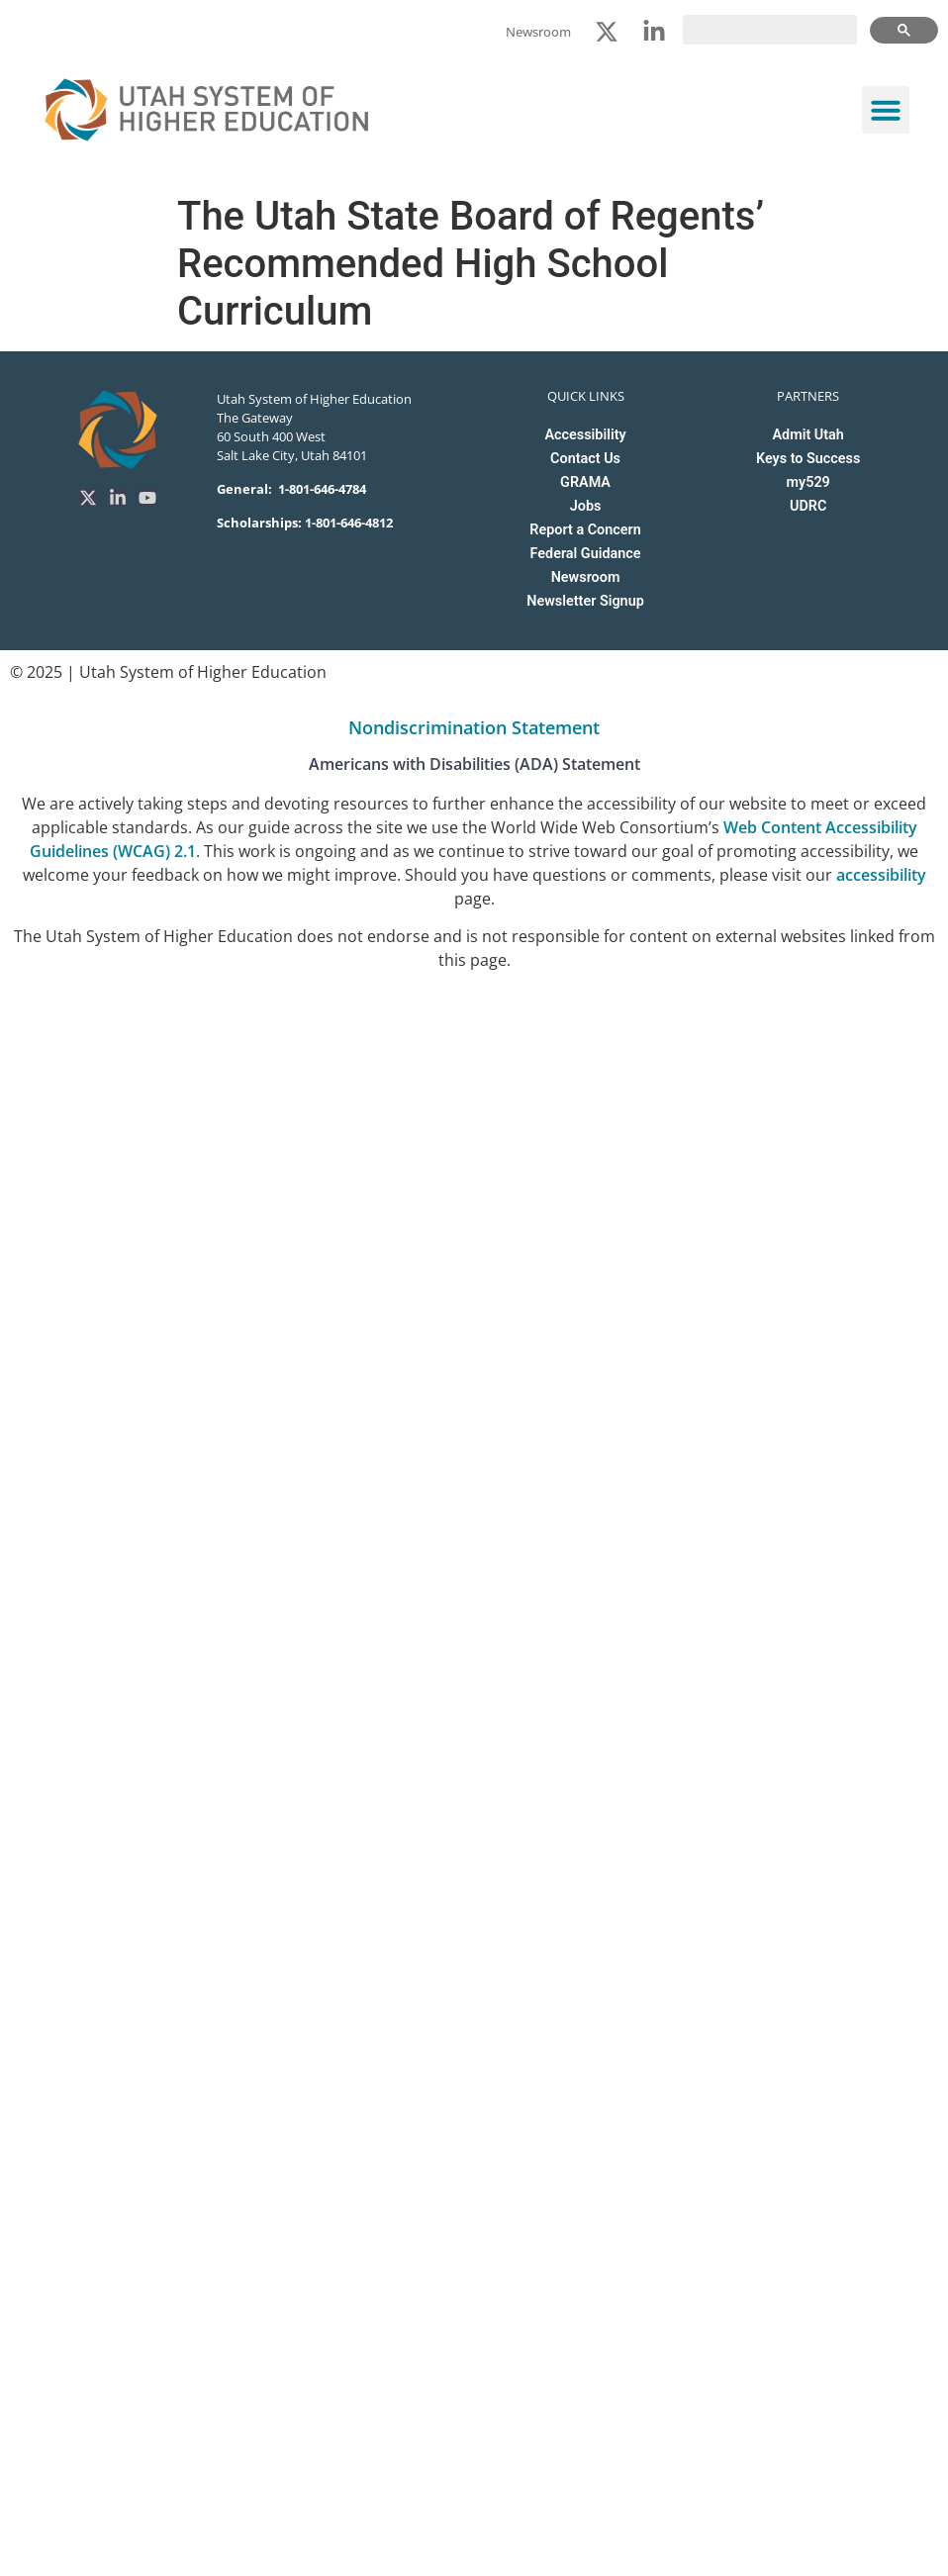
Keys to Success (808, 458)
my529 (808, 482)
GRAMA (585, 482)
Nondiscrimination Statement (474, 727)
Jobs (586, 506)
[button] (885, 110)
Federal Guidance (585, 553)
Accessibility (584, 435)
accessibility (881, 875)
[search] (770, 30)
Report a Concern (584, 530)
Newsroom (585, 577)
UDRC (808, 506)
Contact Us (585, 458)
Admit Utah (807, 435)
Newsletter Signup (584, 601)
